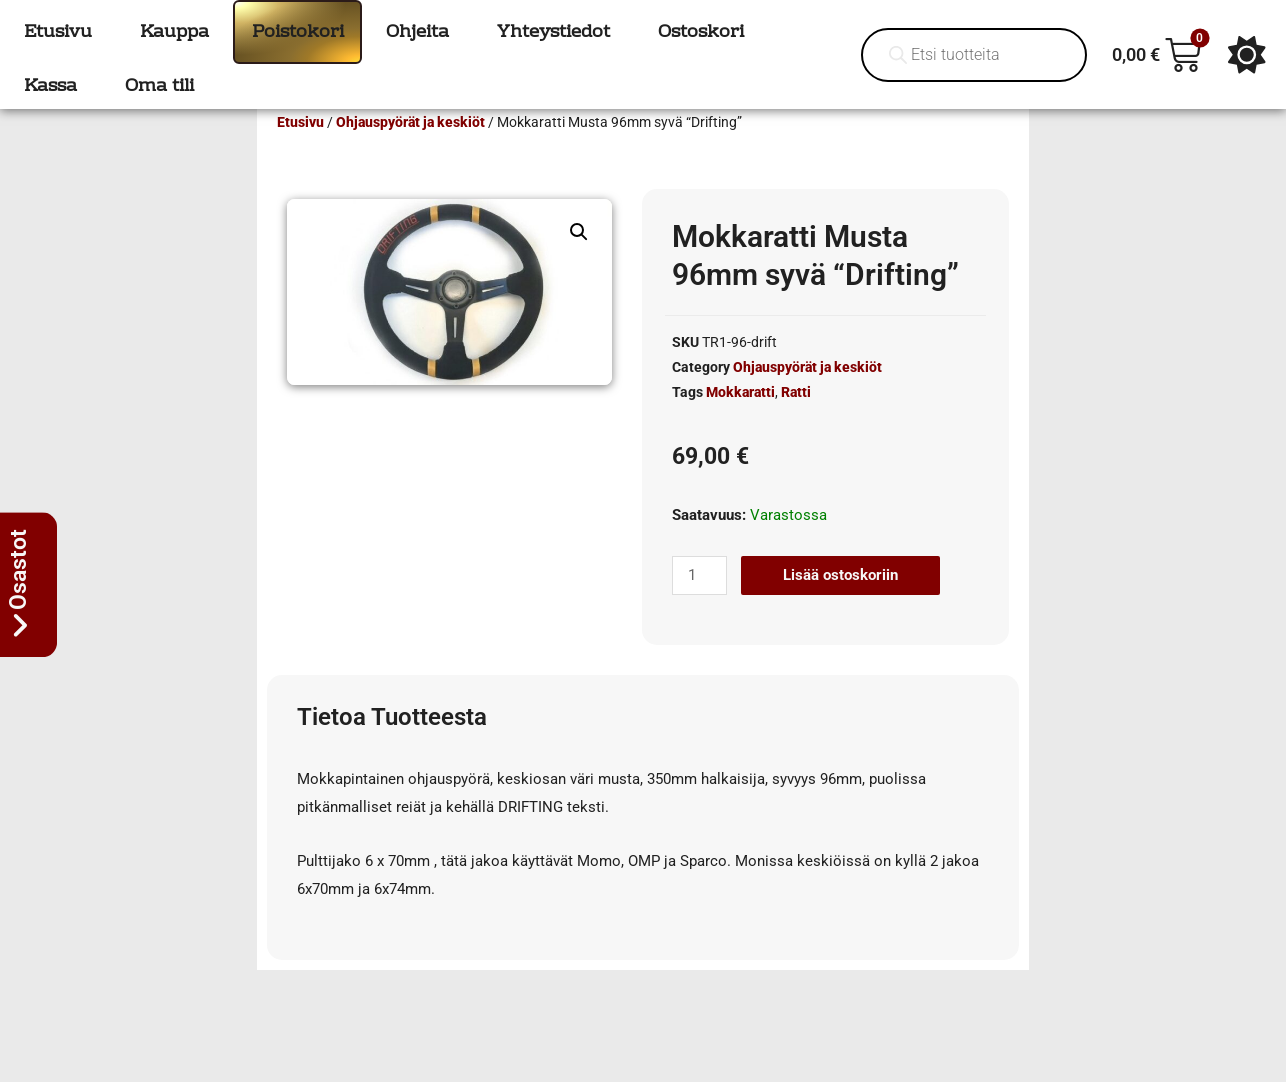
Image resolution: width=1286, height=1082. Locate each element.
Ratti (796, 421)
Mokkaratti (740, 421)
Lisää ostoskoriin (840, 604)
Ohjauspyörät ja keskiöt (410, 151)
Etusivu (300, 151)
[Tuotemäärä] (699, 604)
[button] (579, 261)
